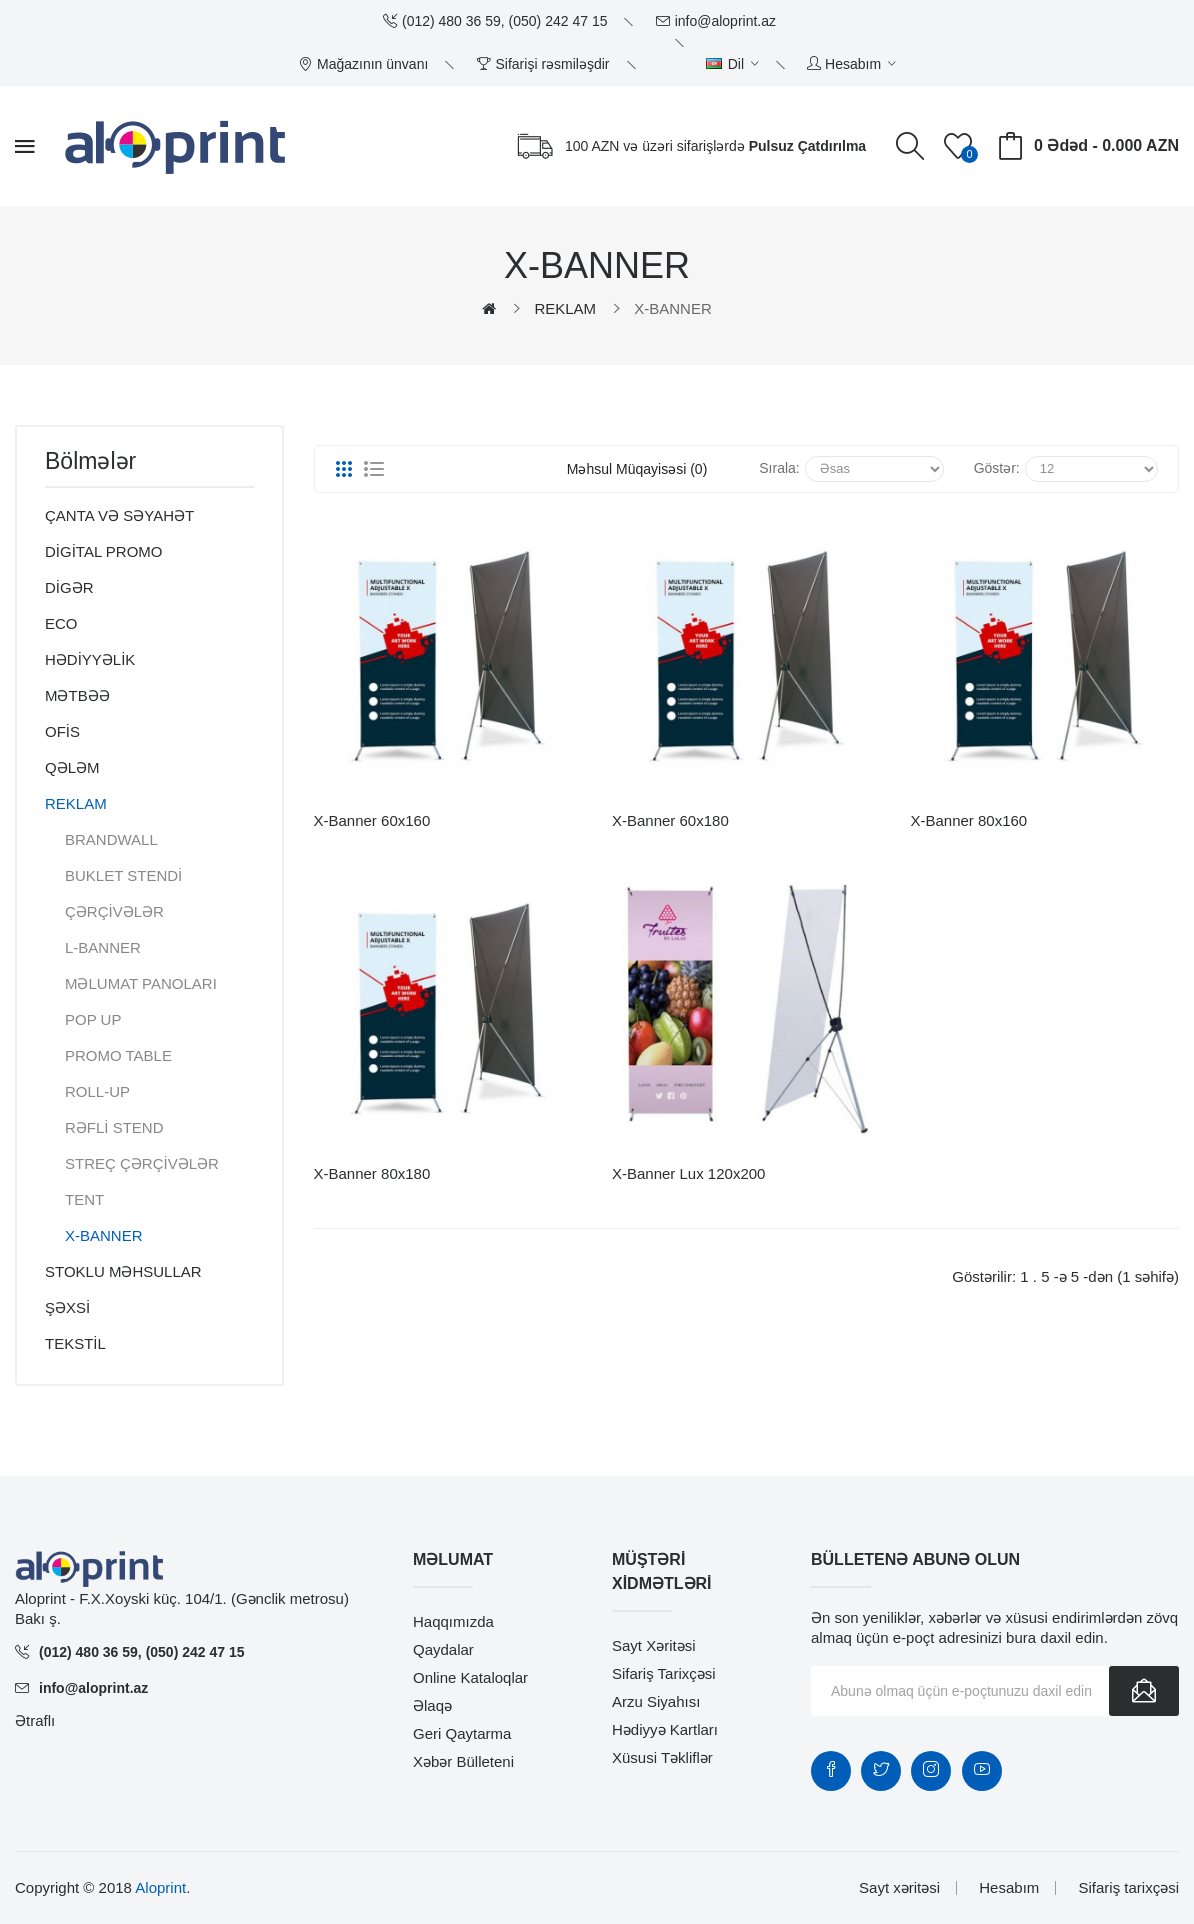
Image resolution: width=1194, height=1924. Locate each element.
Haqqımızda (453, 1621)
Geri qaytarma (462, 1733)
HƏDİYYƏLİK (90, 659)
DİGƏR (69, 587)
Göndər (1144, 1691)
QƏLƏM (72, 767)
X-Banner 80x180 (372, 1173)
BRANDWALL (111, 839)
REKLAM (565, 308)
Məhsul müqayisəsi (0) (637, 469)
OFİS (62, 731)
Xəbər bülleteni (463, 1761)
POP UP (93, 1019)
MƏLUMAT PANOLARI (141, 983)
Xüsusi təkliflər (662, 1757)
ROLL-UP (97, 1091)
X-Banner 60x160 (372, 820)
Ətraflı (35, 1720)
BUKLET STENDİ (123, 875)
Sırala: (779, 468)
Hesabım (1009, 1887)
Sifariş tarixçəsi (664, 1673)
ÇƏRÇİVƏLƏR (114, 911)
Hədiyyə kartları (665, 1729)
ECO (61, 623)
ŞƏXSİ (67, 1307)
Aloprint (160, 1887)
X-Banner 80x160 (968, 820)
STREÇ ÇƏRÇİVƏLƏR (142, 1163)
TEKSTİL (75, 1343)
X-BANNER (673, 308)
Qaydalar (443, 1649)
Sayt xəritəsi (654, 1645)
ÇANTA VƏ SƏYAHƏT (119, 515)
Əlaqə (432, 1705)
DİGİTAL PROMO (104, 551)
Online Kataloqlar (470, 1677)
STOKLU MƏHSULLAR (123, 1271)
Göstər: (997, 468)
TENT (84, 1199)
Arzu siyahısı (656, 1701)
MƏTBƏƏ (77, 695)
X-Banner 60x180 (670, 820)
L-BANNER (103, 947)
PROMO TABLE (118, 1055)
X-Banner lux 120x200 (688, 1173)
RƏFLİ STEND (114, 1127)
